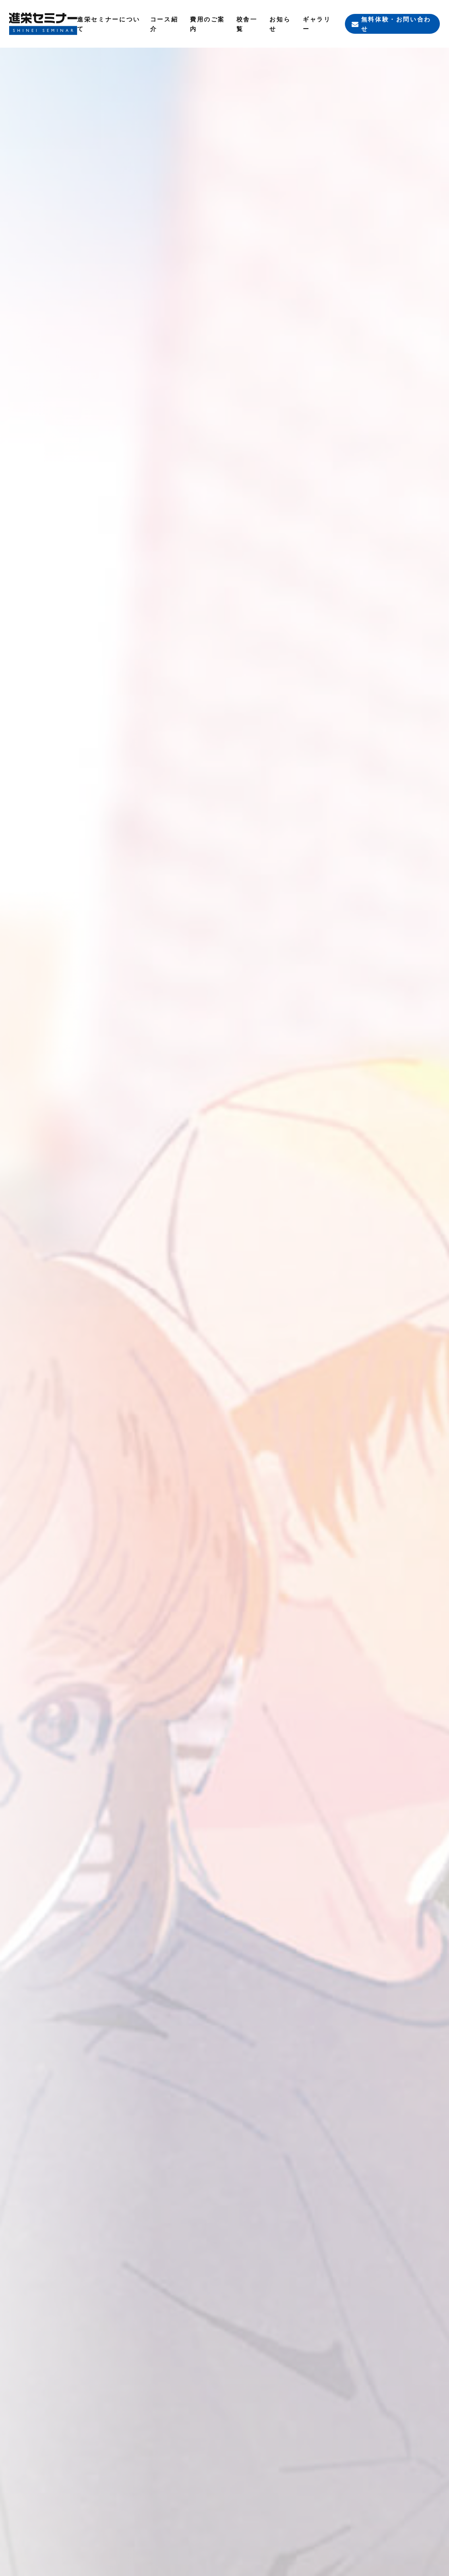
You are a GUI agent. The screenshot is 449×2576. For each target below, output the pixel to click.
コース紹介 (164, 23)
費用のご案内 (207, 23)
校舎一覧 (246, 23)
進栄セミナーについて (108, 23)
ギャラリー (317, 23)
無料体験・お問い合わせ (396, 23)
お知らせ (279, 23)
